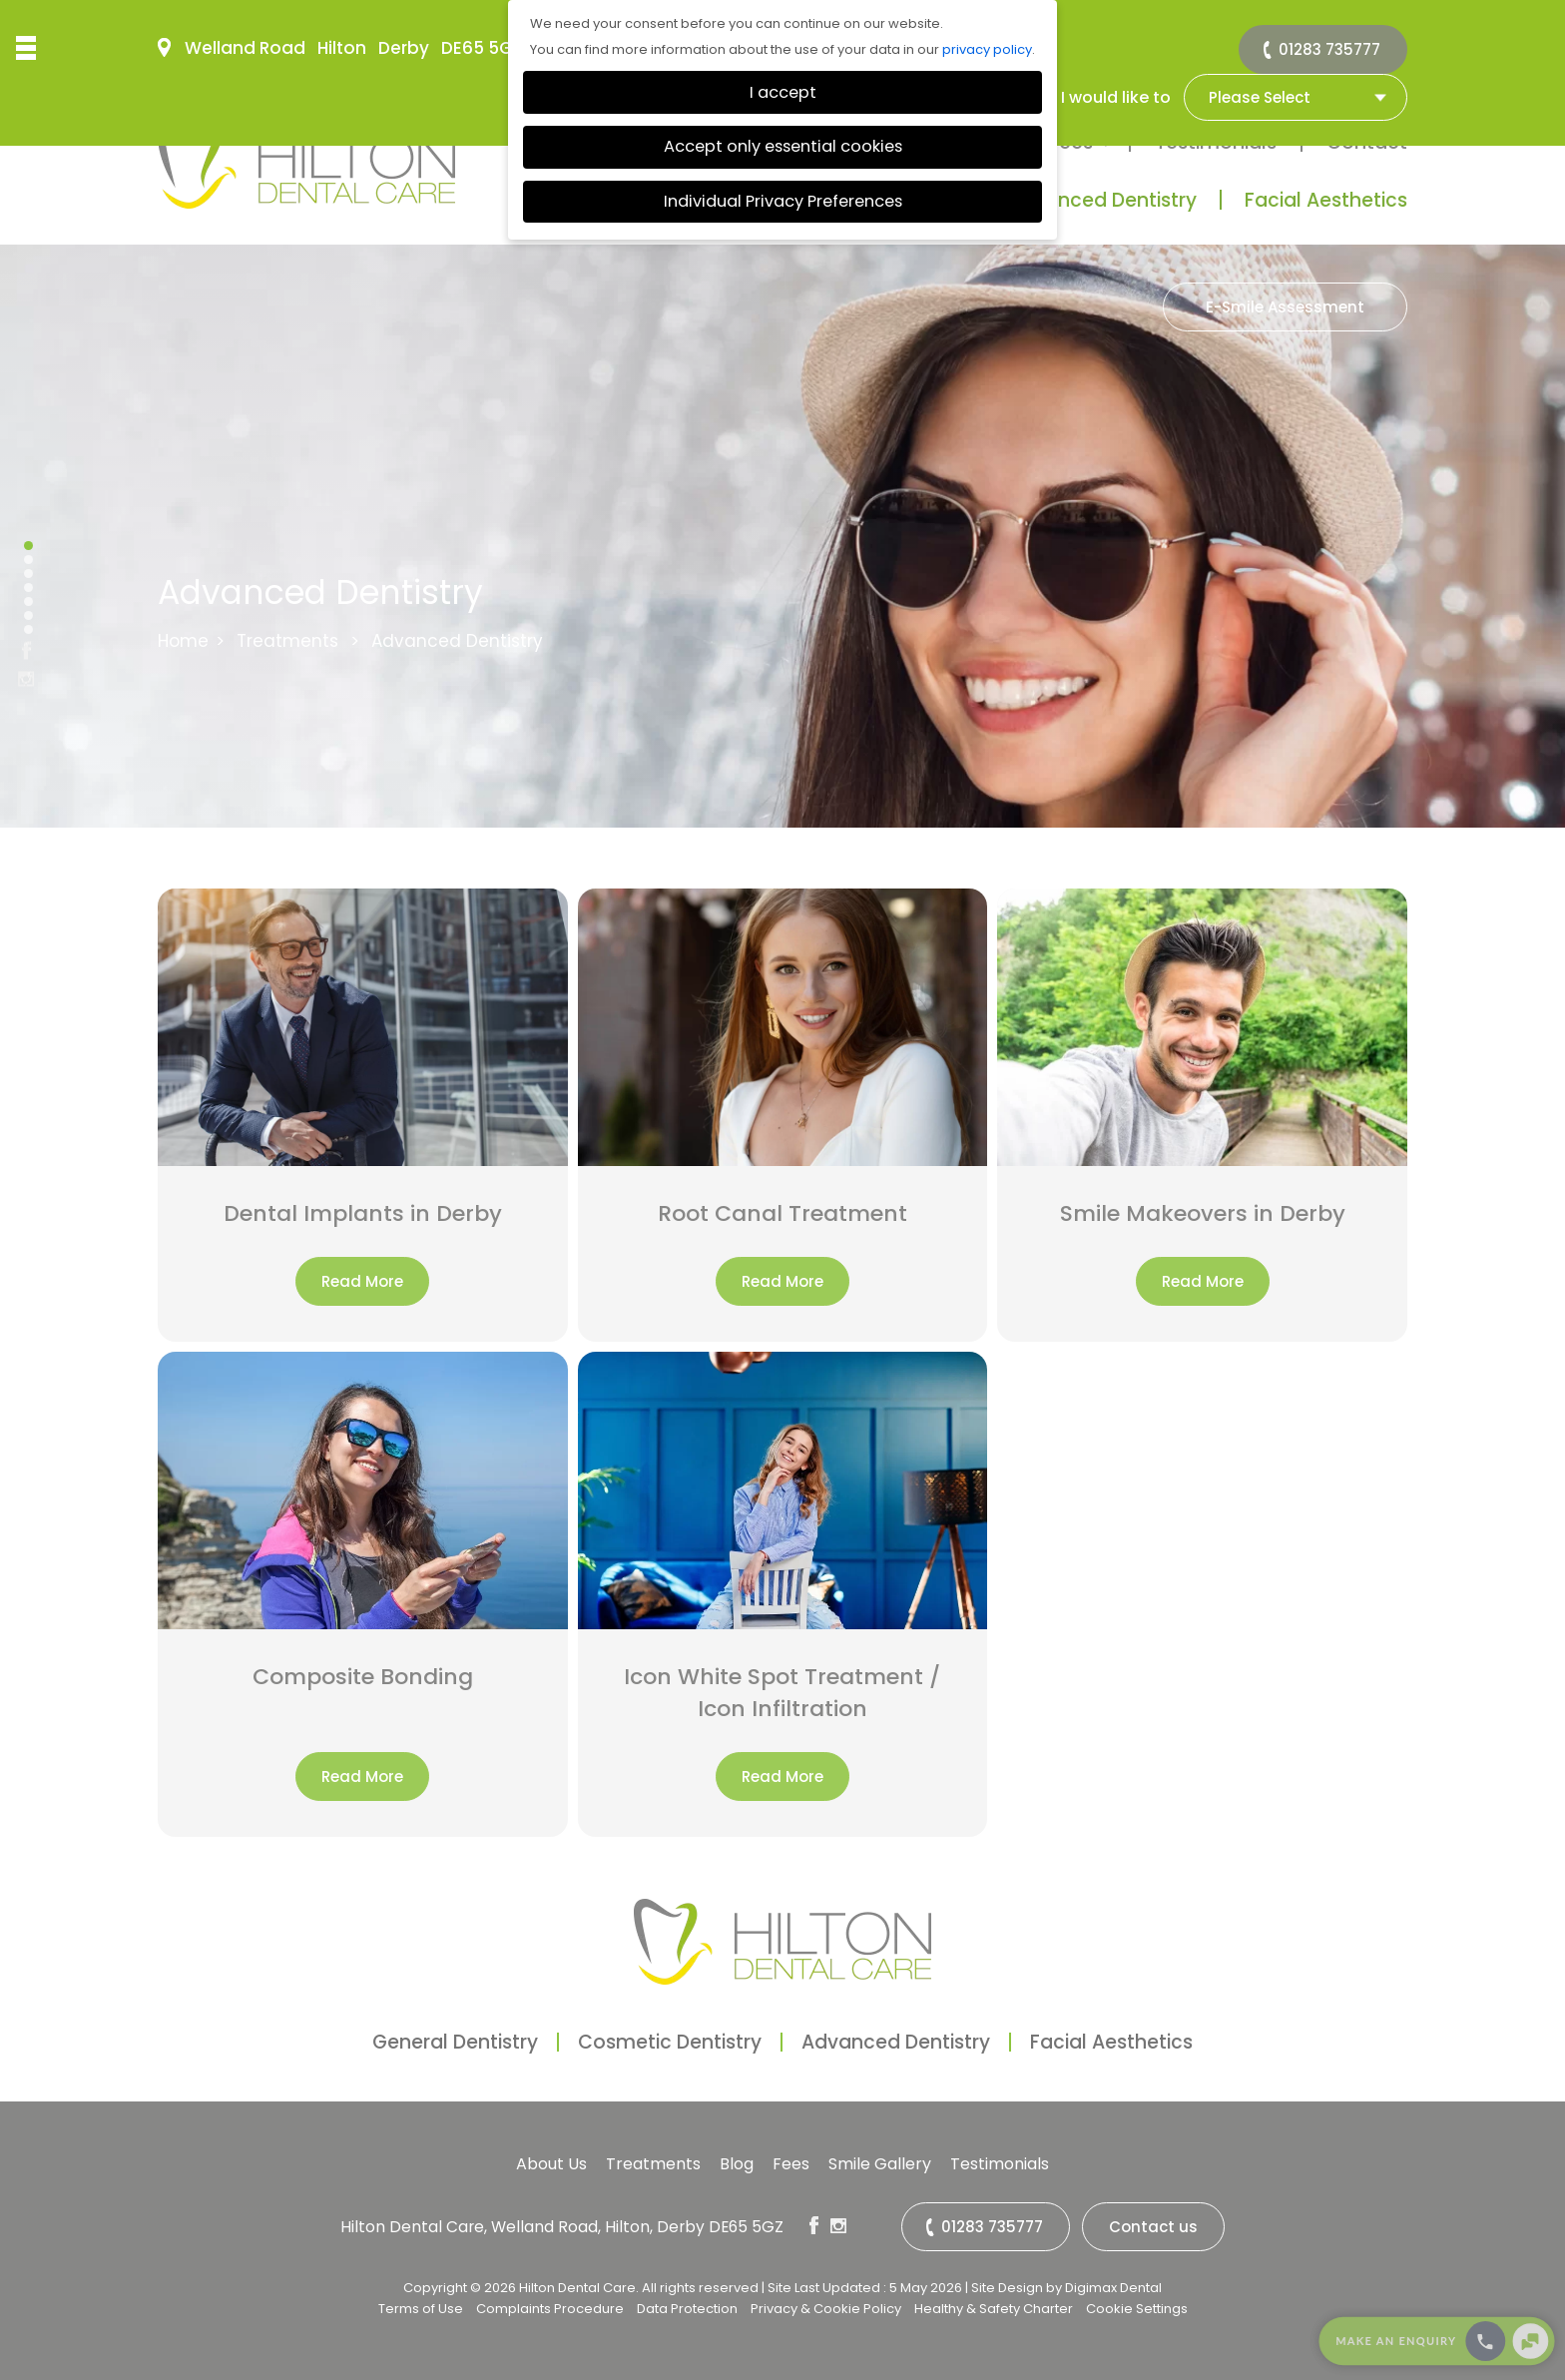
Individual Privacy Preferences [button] (783, 201)
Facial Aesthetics (1326, 200)
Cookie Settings (1137, 2308)
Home (183, 641)
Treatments (287, 641)
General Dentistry (455, 2042)
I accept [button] (783, 92)
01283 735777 (1329, 49)
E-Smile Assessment (1285, 307)
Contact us (1153, 2226)
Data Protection (687, 2308)
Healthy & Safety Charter (993, 2308)
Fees (791, 2163)
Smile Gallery (879, 2163)
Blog (737, 2163)
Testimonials (999, 2163)
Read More (362, 1281)
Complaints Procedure (550, 2308)
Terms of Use (420, 2308)
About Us (551, 2163)
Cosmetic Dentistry (670, 2042)
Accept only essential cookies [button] (783, 146)
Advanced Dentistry (1102, 200)
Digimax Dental (1113, 2287)
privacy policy (987, 49)
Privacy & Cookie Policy (826, 2308)
